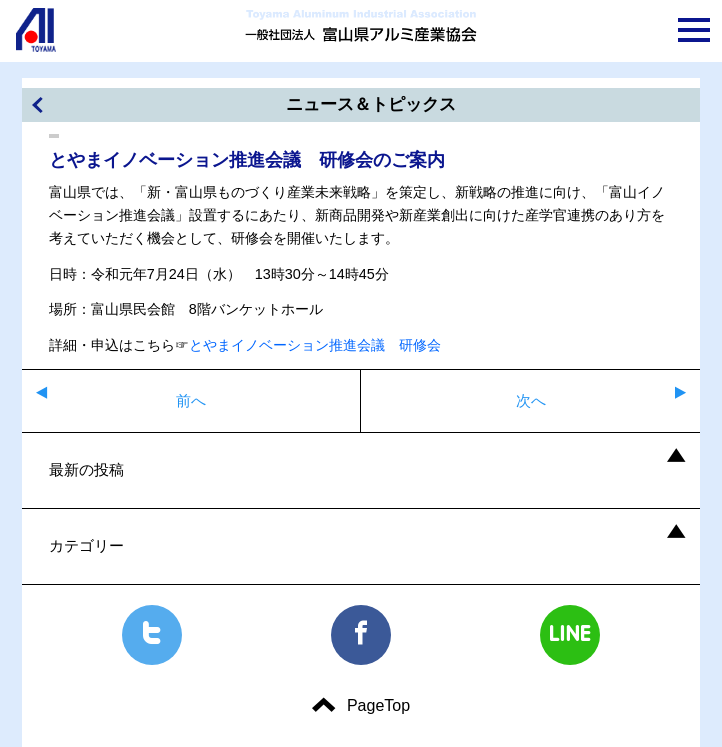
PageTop (378, 705)
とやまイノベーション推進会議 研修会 (315, 345)
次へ (531, 400)
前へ (191, 400)
